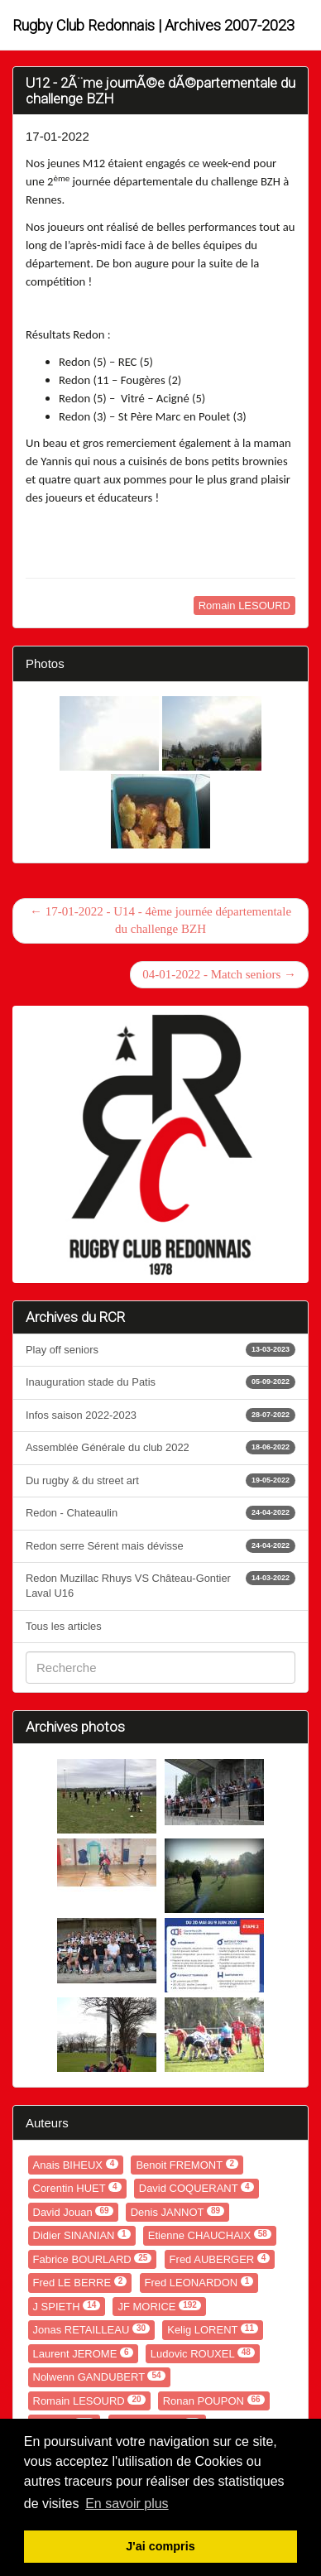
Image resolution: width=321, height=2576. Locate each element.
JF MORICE (158, 2306)
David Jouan (73, 2212)
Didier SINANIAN (82, 2235)
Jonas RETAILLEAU (92, 2330)
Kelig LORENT (212, 2330)
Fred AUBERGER (220, 2259)
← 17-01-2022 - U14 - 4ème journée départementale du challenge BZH (160, 920)
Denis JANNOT (177, 2212)
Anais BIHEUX (76, 2165)
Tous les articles (64, 1626)
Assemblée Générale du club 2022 (160, 1447)
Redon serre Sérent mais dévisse (160, 1546)
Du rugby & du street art (160, 1480)
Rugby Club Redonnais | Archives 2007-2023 (153, 25)
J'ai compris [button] (160, 2546)
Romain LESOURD (244, 605)
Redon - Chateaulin (160, 1513)
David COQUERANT (196, 2188)
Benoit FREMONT (187, 2165)
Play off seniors (160, 1350)
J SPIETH (67, 2306)
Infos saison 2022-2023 (160, 1415)
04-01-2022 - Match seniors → (219, 974)
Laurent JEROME (83, 2354)
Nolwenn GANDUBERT (99, 2377)
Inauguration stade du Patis (160, 1382)
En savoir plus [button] (127, 2504)
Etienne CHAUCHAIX (209, 2235)
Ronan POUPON (214, 2401)
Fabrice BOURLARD (92, 2259)
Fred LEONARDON (199, 2282)
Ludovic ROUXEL (203, 2354)
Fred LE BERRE (80, 2282)
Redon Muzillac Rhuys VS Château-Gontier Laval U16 (160, 1585)
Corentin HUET (77, 2188)
